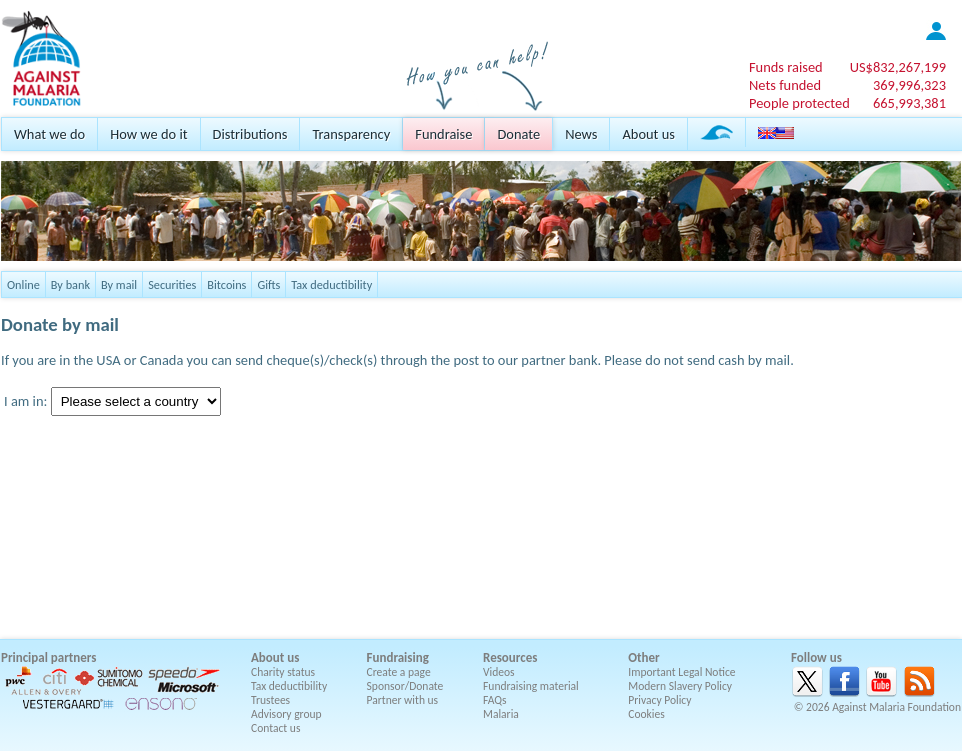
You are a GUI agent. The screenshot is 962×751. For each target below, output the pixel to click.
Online (23, 284)
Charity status (283, 672)
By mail (119, 284)
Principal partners (48, 657)
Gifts (268, 284)
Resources (510, 657)
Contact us (275, 728)
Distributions (250, 134)
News (581, 134)
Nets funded (785, 85)
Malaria (501, 714)
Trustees (270, 700)
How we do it (148, 134)
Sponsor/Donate (405, 686)
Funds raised (786, 67)
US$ (898, 67)
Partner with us (403, 700)
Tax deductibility (331, 284)
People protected (799, 103)
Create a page (399, 672)
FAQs (495, 700)
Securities (172, 284)
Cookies (646, 714)
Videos (499, 672)
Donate (518, 134)
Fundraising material (531, 686)
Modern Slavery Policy (680, 686)
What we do (49, 134)
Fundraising (398, 657)
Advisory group (286, 714)
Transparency (351, 134)
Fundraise (443, 134)
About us (648, 134)
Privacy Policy (659, 700)
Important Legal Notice (681, 672)
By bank (70, 284)
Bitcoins (226, 284)
